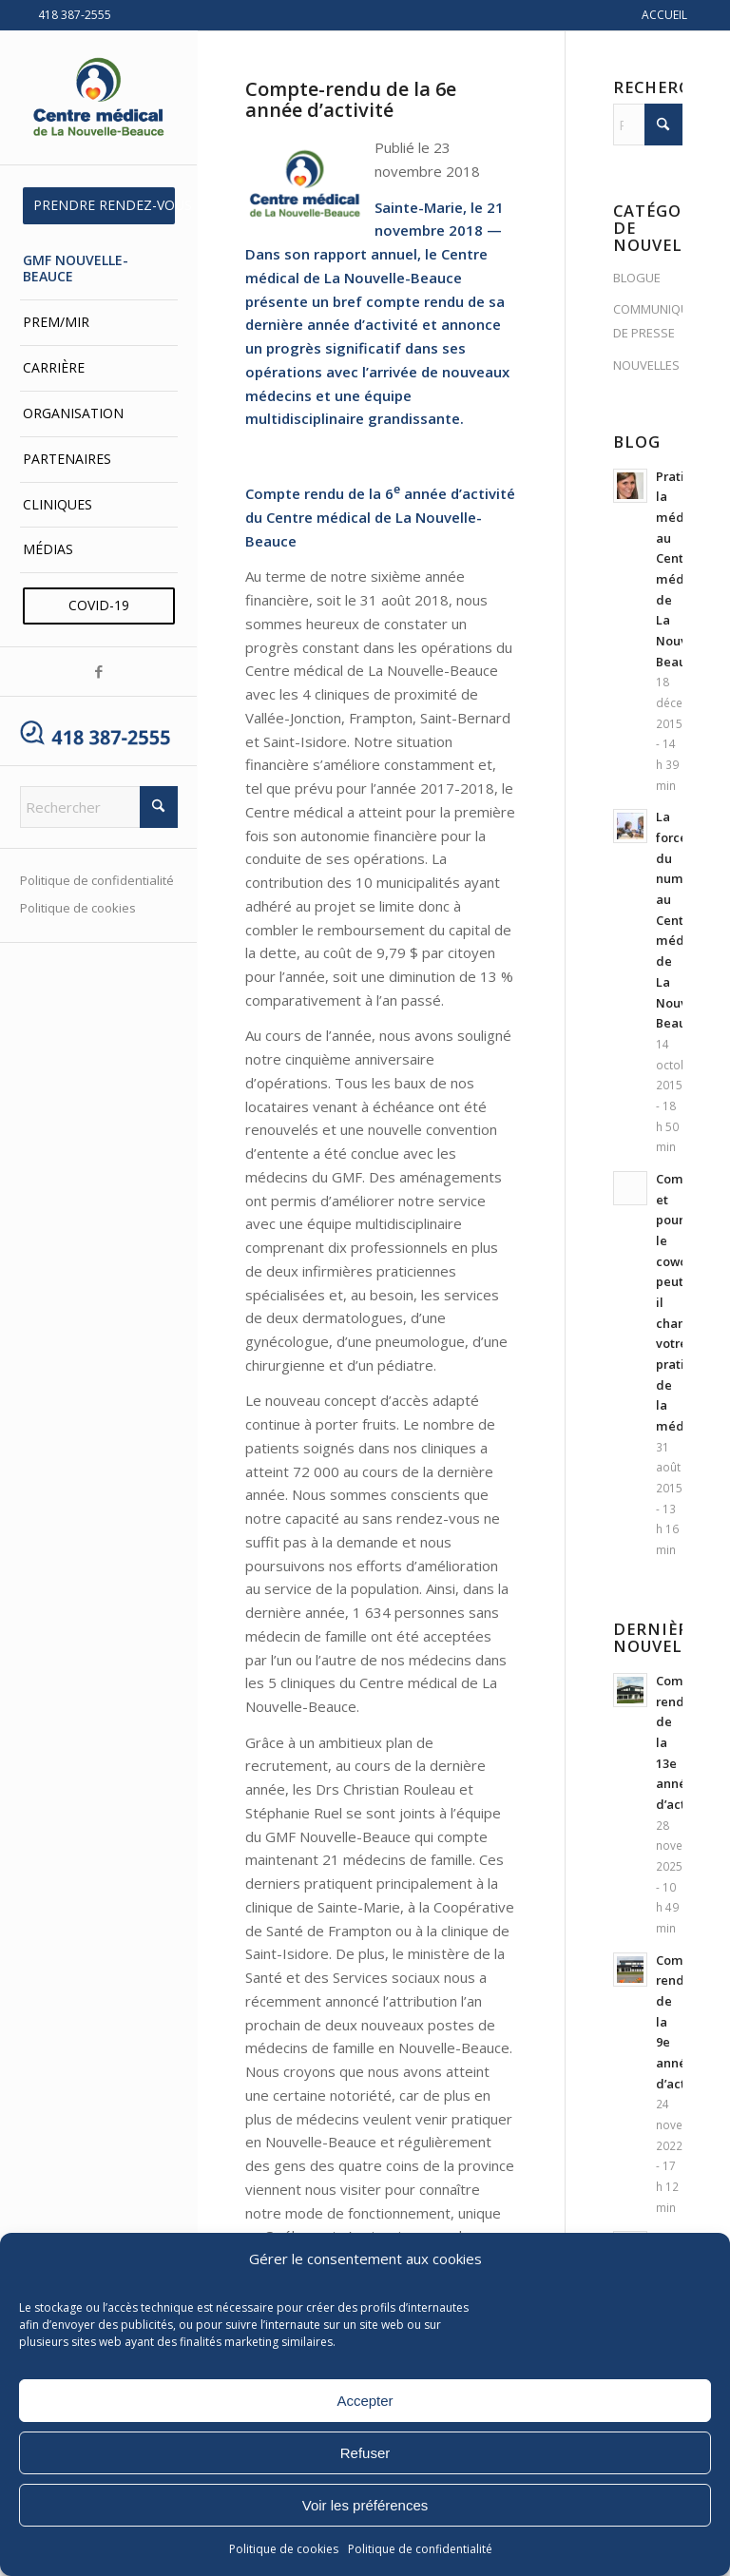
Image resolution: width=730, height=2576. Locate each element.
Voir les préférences (365, 2505)
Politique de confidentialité (420, 2549)
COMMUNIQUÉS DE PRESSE (647, 320)
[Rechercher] (99, 807)
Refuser (365, 2453)
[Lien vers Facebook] (98, 671)
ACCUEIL (664, 15)
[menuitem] (99, 206)
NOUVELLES (646, 365)
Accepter (364, 2401)
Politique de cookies (283, 2549)
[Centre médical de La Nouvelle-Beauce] (99, 97)
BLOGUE (637, 277)
